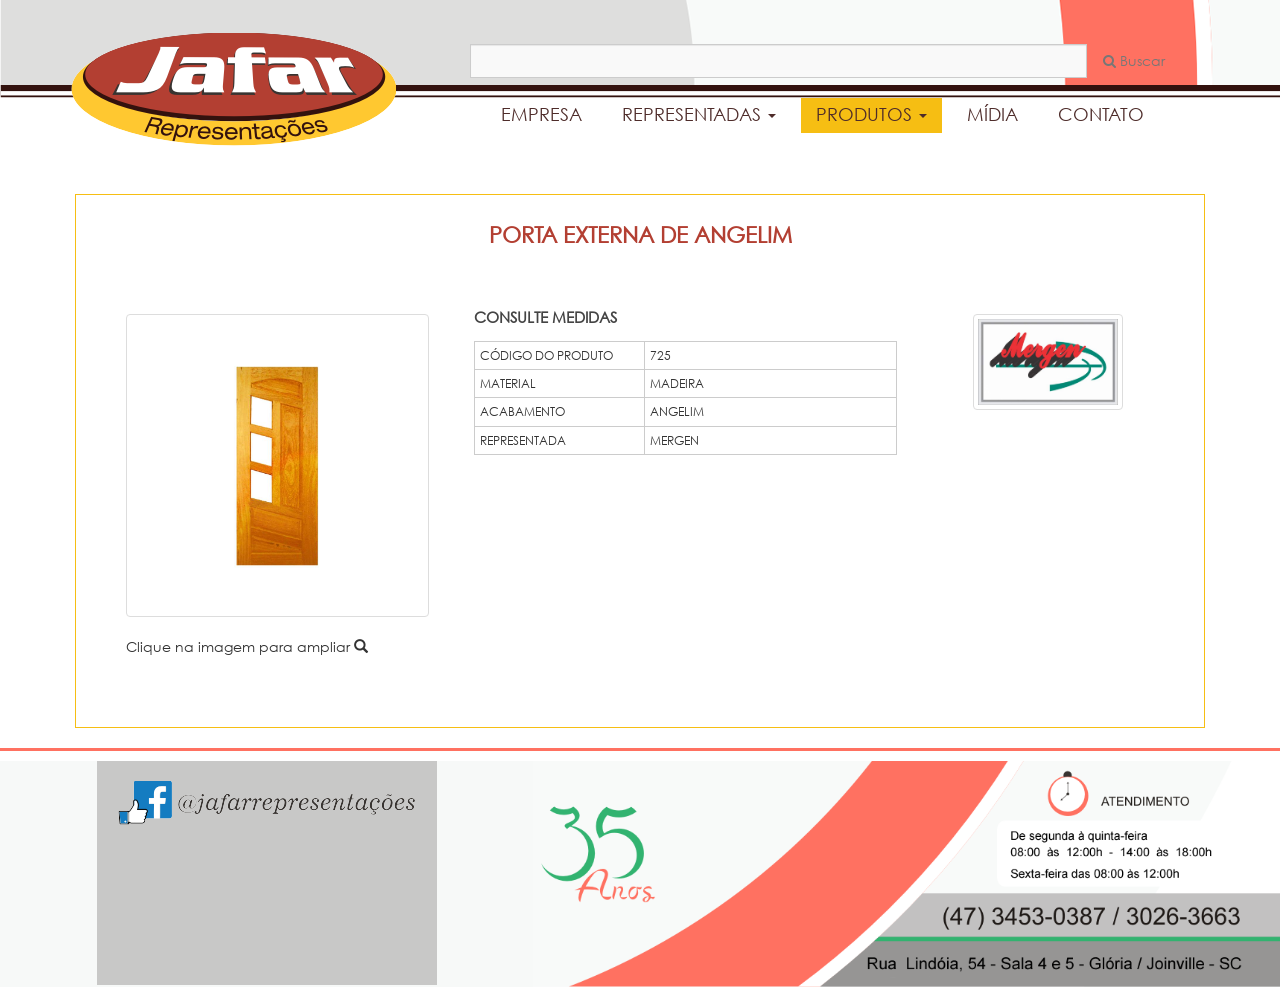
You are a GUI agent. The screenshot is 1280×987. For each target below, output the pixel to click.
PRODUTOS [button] (871, 114)
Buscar (1134, 60)
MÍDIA (992, 114)
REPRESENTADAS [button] (699, 114)
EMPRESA (541, 114)
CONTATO (1101, 114)
